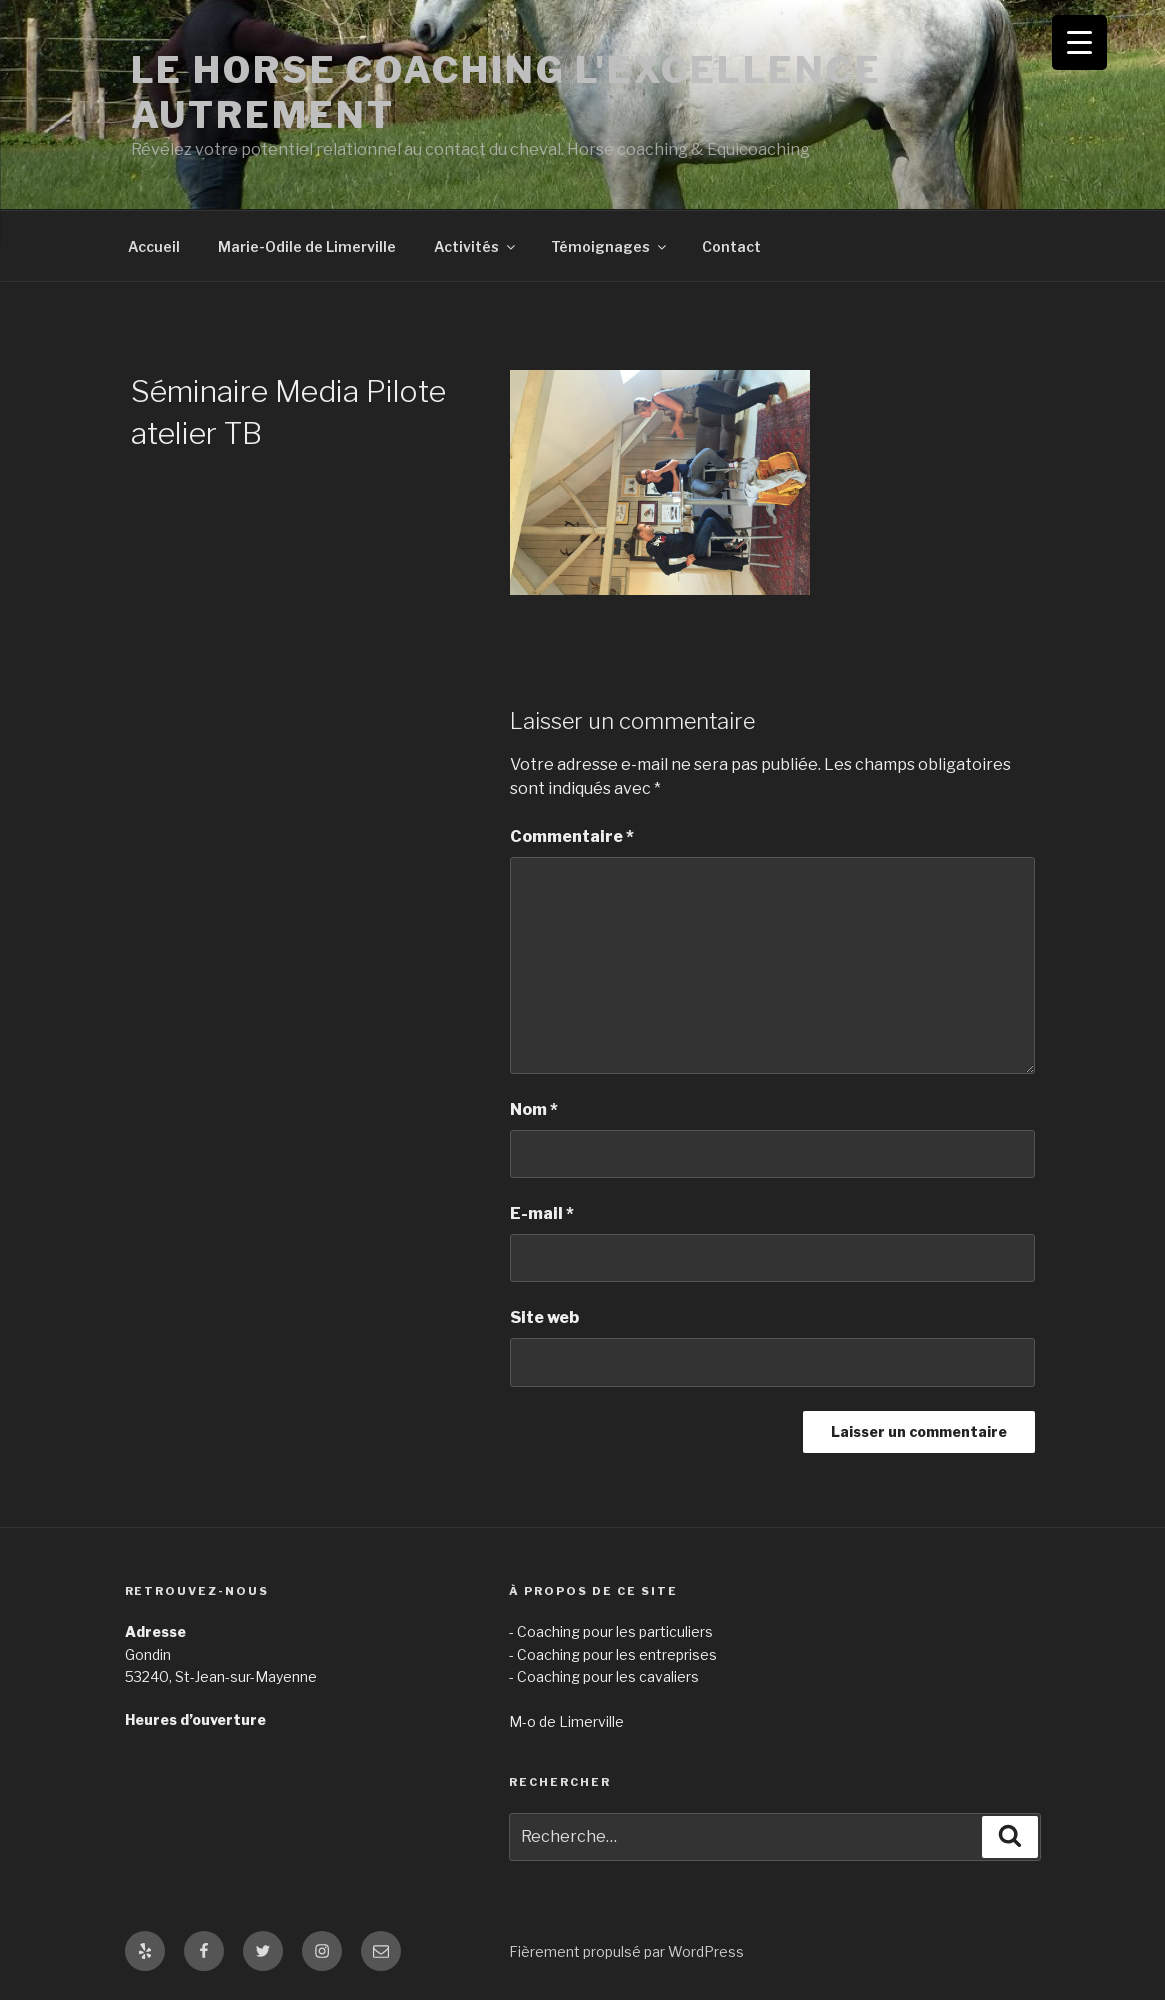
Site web (544, 1317)
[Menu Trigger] (1079, 42)
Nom (534, 1109)
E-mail (542, 1213)
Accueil (154, 246)
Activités (476, 246)
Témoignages (610, 246)
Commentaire (572, 836)
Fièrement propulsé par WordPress (626, 1951)
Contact (731, 246)
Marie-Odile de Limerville (307, 246)
